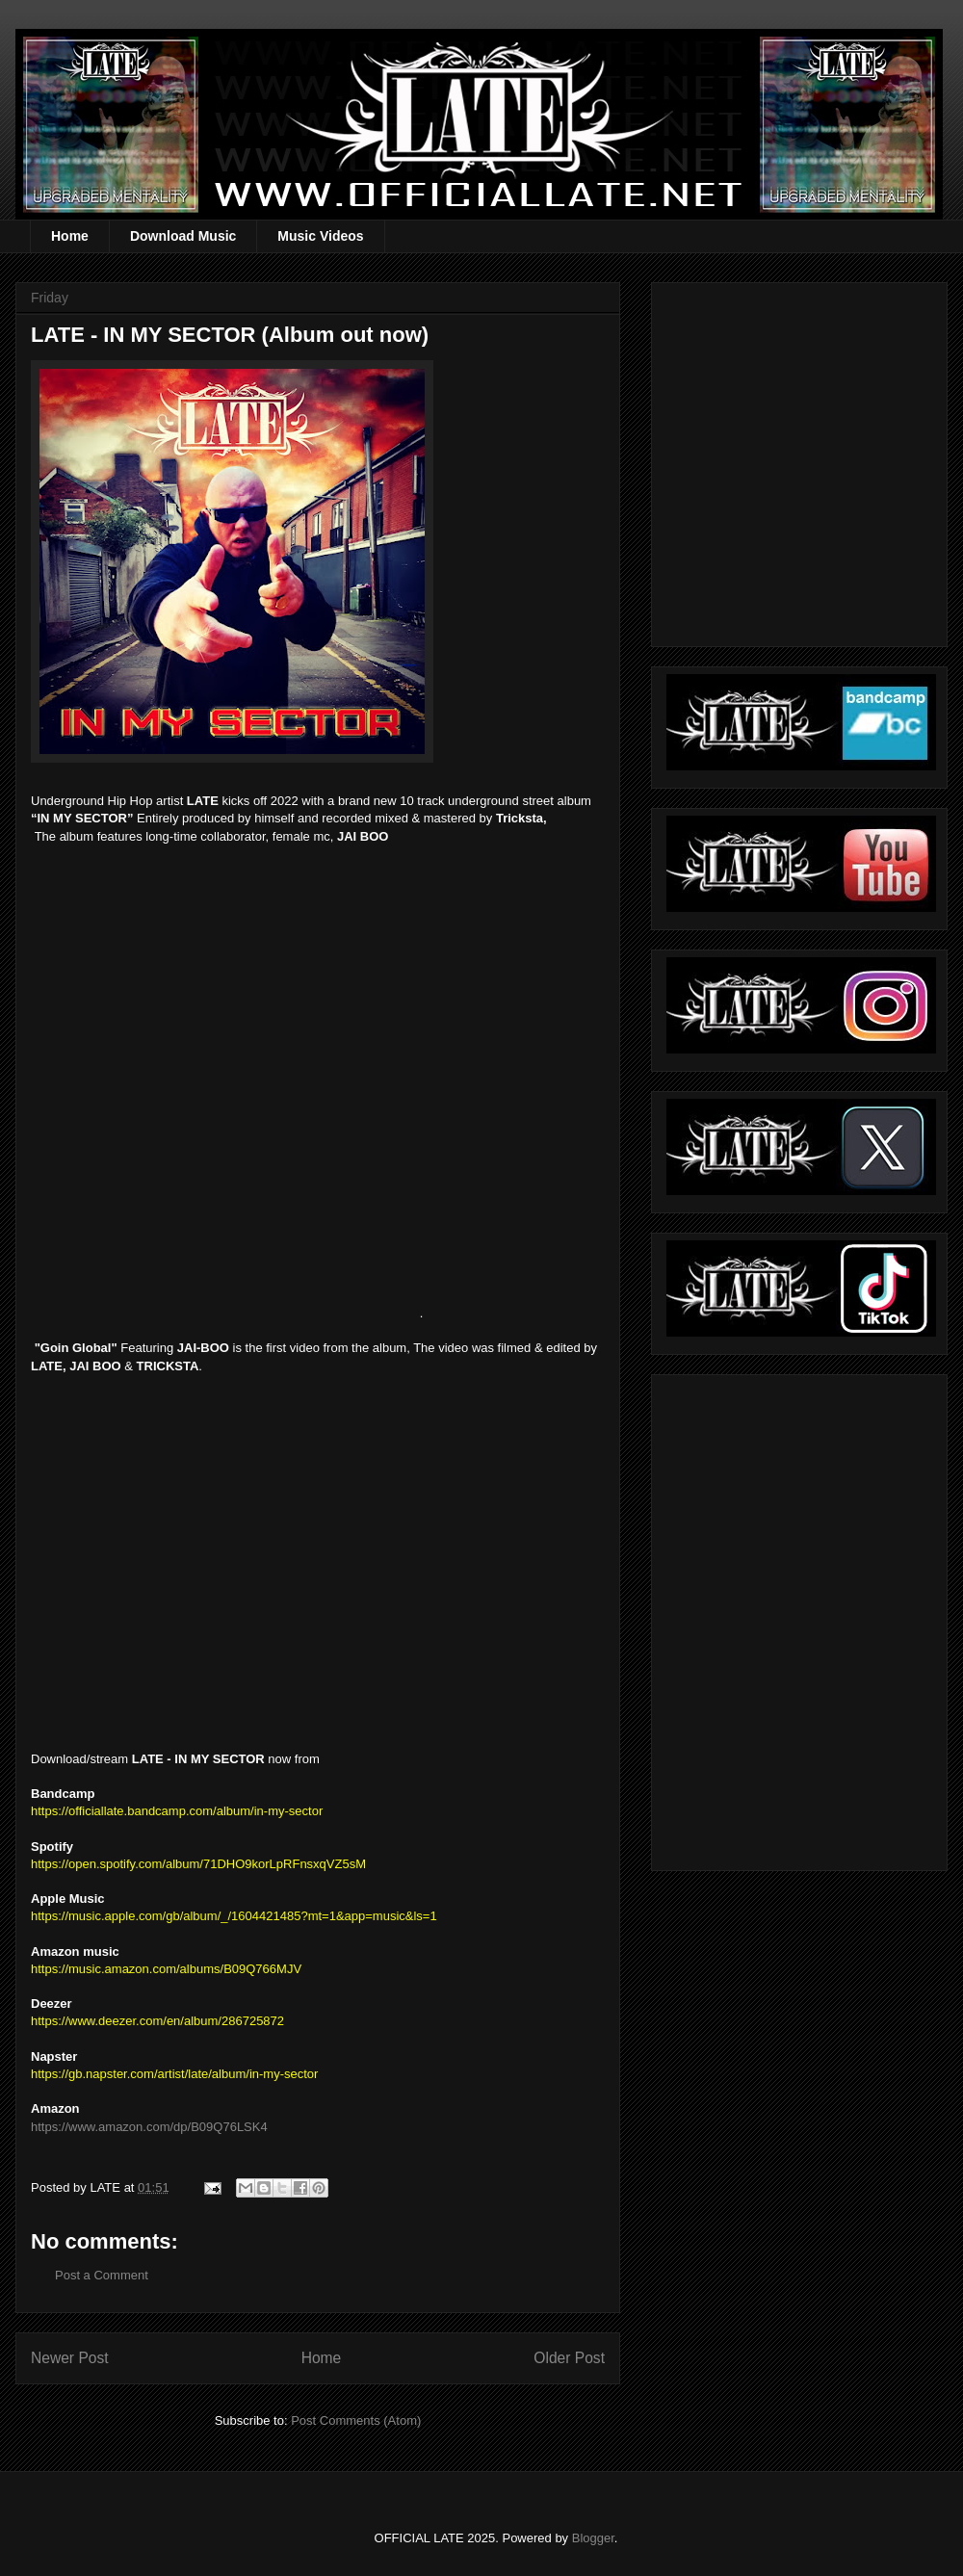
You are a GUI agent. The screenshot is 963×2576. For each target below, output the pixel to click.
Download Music (183, 236)
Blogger (593, 2538)
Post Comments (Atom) (356, 2420)
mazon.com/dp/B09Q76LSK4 (186, 2127)
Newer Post (70, 2358)
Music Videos (320, 236)
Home (70, 236)
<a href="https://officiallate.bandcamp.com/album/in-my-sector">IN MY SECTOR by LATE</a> (223, 1090)
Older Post (569, 2358)
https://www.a (68, 2127)
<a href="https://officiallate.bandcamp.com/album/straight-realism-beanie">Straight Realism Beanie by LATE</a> (796, 1617)
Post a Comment (101, 2275)
